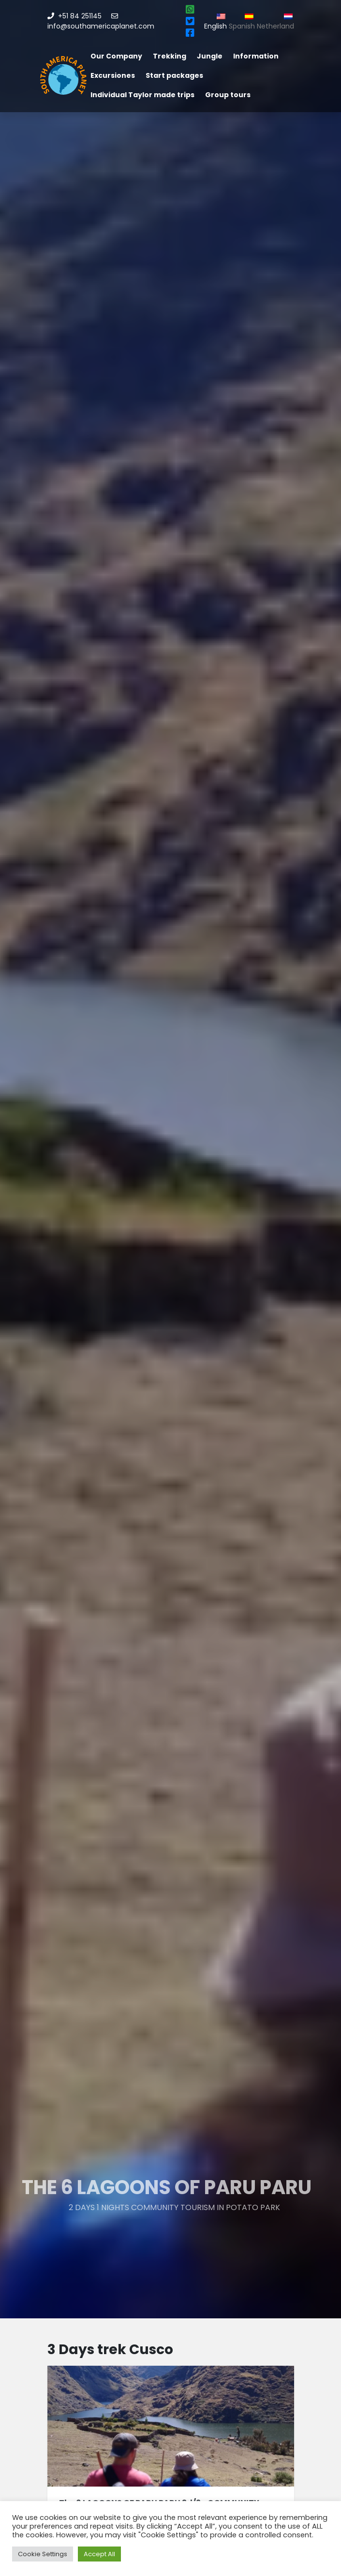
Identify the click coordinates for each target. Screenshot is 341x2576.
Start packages (174, 75)
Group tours (228, 95)
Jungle (209, 56)
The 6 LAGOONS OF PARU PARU (162, 2187)
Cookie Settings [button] (42, 2554)
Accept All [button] (99, 2554)
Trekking (169, 56)
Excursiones (112, 75)
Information (256, 56)
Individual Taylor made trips (142, 95)
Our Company (116, 56)
